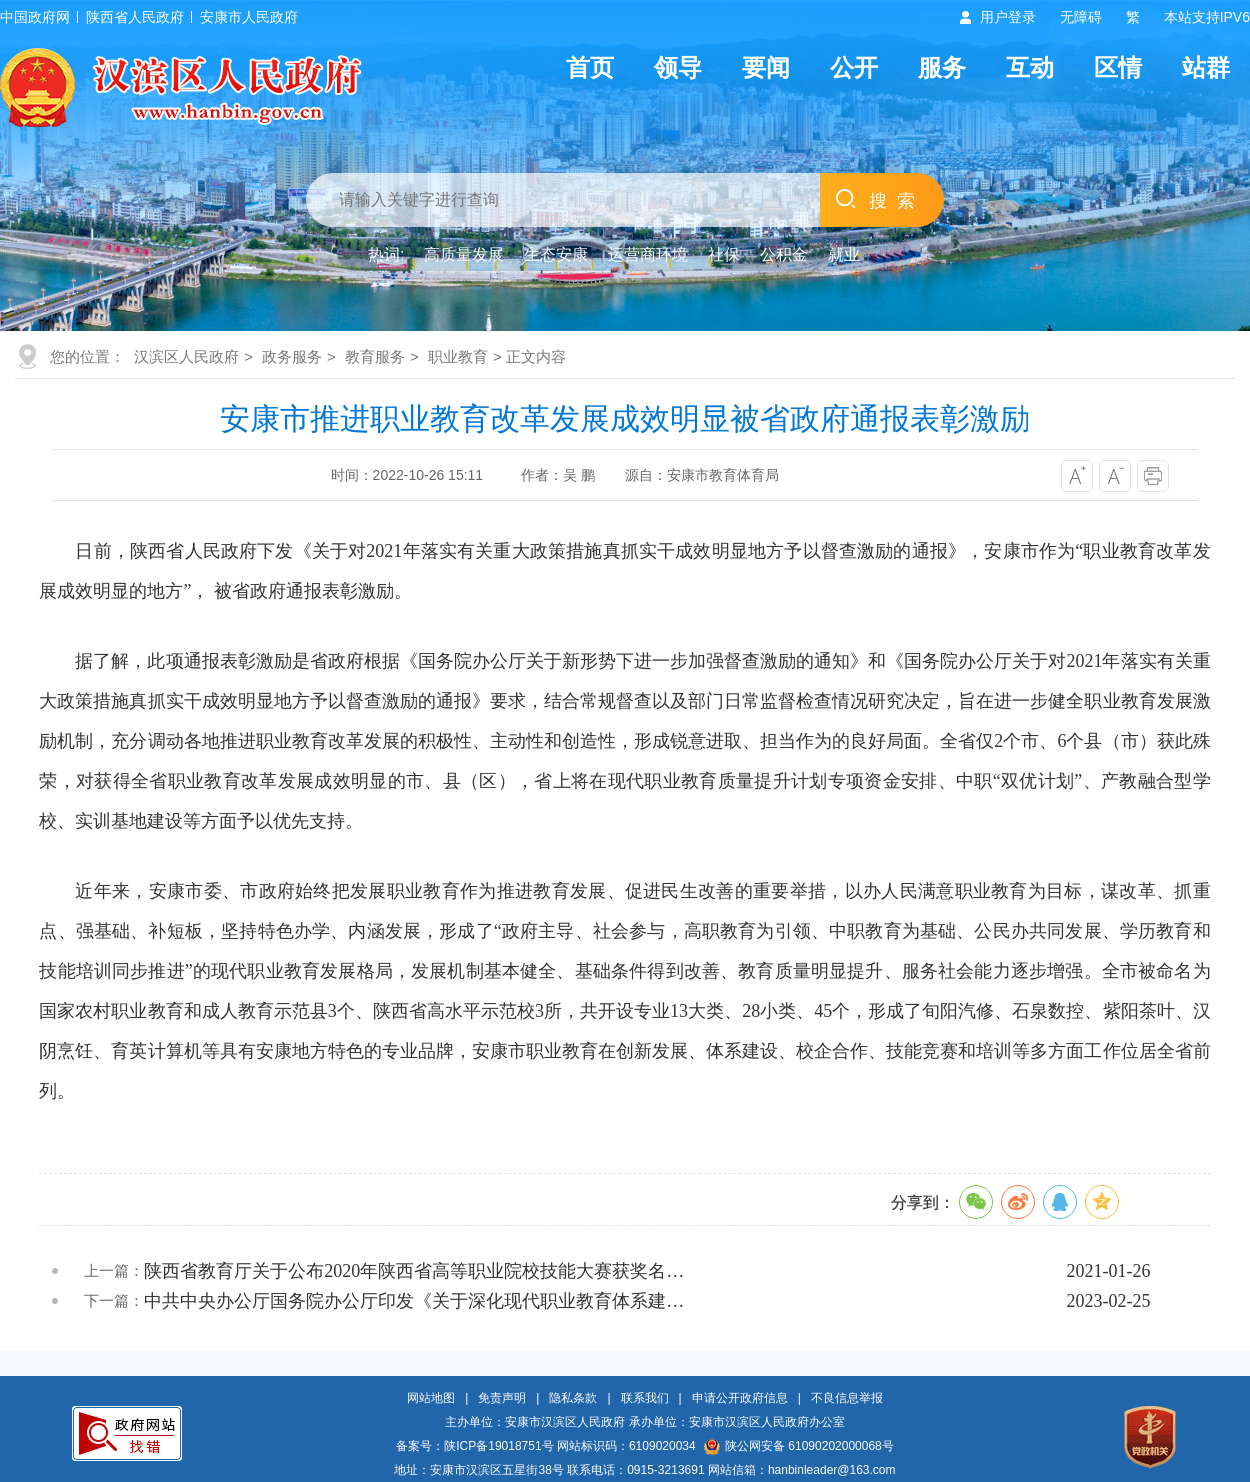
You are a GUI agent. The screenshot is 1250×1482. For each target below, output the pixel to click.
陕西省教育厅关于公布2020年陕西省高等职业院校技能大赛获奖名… (414, 1271)
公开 (854, 67)
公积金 (784, 254)
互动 (1030, 67)
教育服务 (375, 356)
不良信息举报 (847, 1398)
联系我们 (645, 1398)
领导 (678, 67)
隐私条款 (573, 1398)
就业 (844, 254)
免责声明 (502, 1398)
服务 (942, 67)
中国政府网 (35, 17)
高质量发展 (464, 254)
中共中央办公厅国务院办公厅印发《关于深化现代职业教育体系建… (414, 1301)
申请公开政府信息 (740, 1398)
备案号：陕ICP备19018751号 (474, 1446)
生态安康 (556, 254)
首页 (590, 67)
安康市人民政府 (249, 17)
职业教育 (458, 356)
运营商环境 (648, 254)
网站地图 (431, 1398)
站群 (1206, 67)
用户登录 (1008, 17)
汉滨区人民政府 (186, 356)
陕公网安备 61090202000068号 (799, 1446)
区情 (1118, 67)
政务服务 (292, 356)
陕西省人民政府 (135, 17)
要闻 (766, 67)
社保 (724, 254)
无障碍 (1081, 17)
